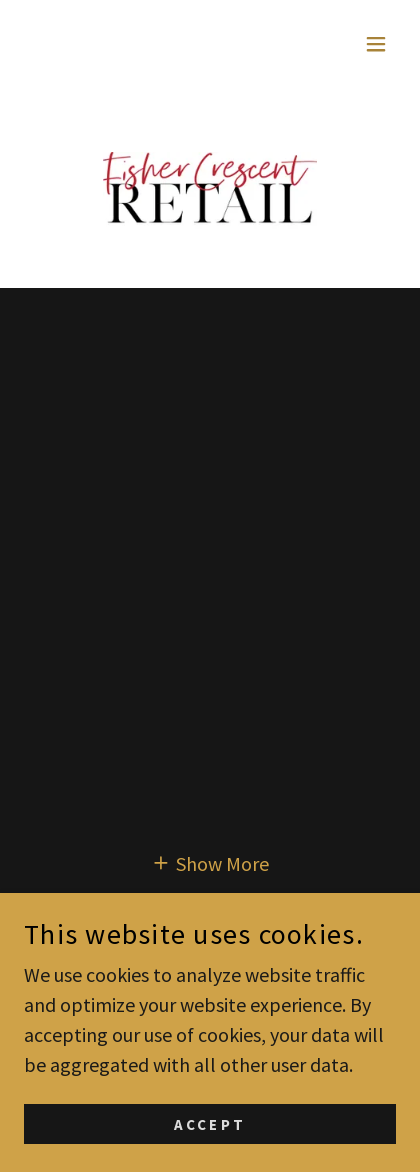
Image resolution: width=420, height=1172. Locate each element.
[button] (376, 44)
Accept (210, 1124)
